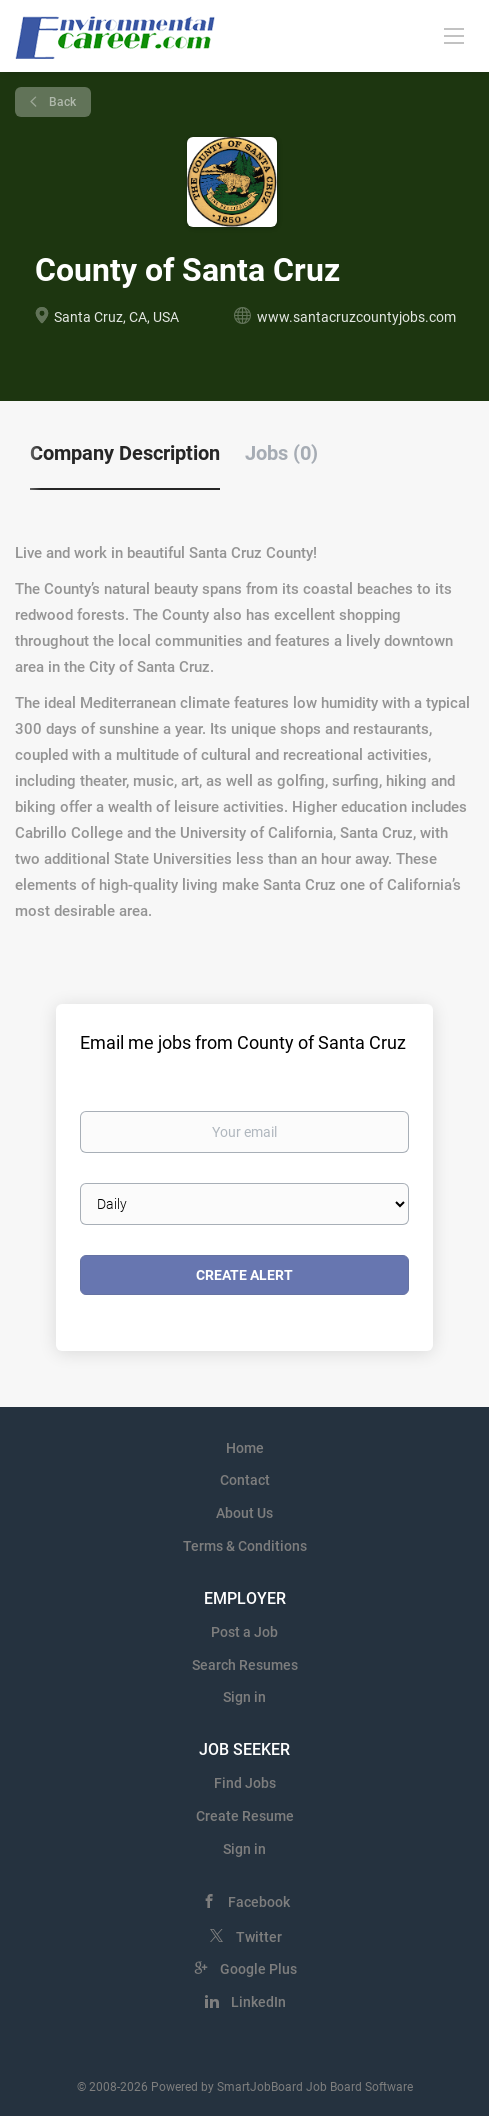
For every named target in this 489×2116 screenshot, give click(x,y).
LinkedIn (258, 2002)
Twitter (259, 1937)
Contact (245, 1480)
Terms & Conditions (245, 1546)
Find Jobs (245, 1783)
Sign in (244, 1697)
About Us (244, 1513)
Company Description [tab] (125, 453)
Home (245, 1448)
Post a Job (244, 1632)
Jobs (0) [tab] (281, 453)
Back (61, 102)
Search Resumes (245, 1665)
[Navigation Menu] (454, 35)
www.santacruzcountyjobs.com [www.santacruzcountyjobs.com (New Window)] (356, 317)
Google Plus (258, 1969)
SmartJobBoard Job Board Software (315, 2087)
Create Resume (245, 1816)
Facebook (259, 1902)
